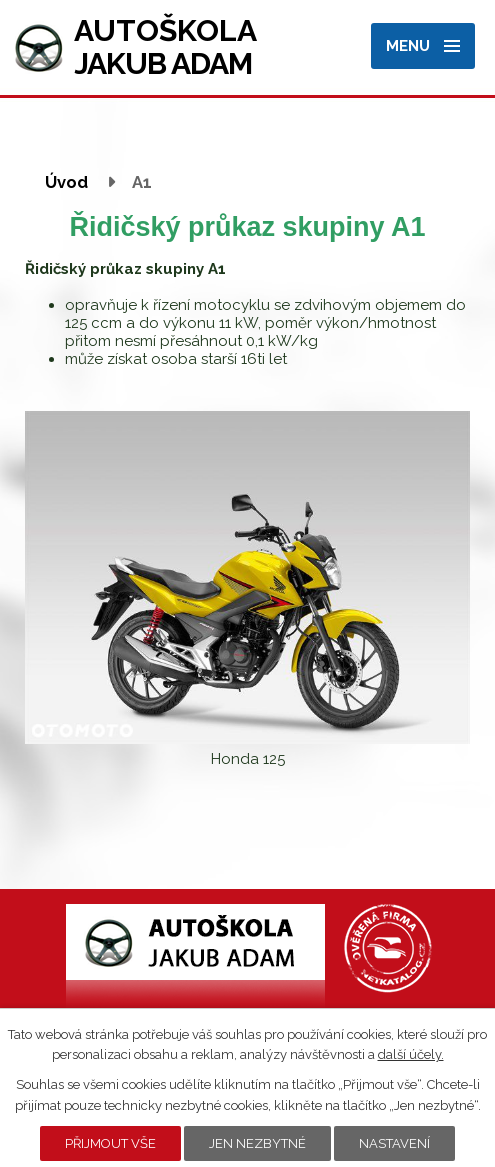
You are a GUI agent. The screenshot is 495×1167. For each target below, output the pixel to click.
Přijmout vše (110, 1143)
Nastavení (394, 1143)
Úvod (66, 182)
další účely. (411, 1054)
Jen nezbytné (257, 1143)
